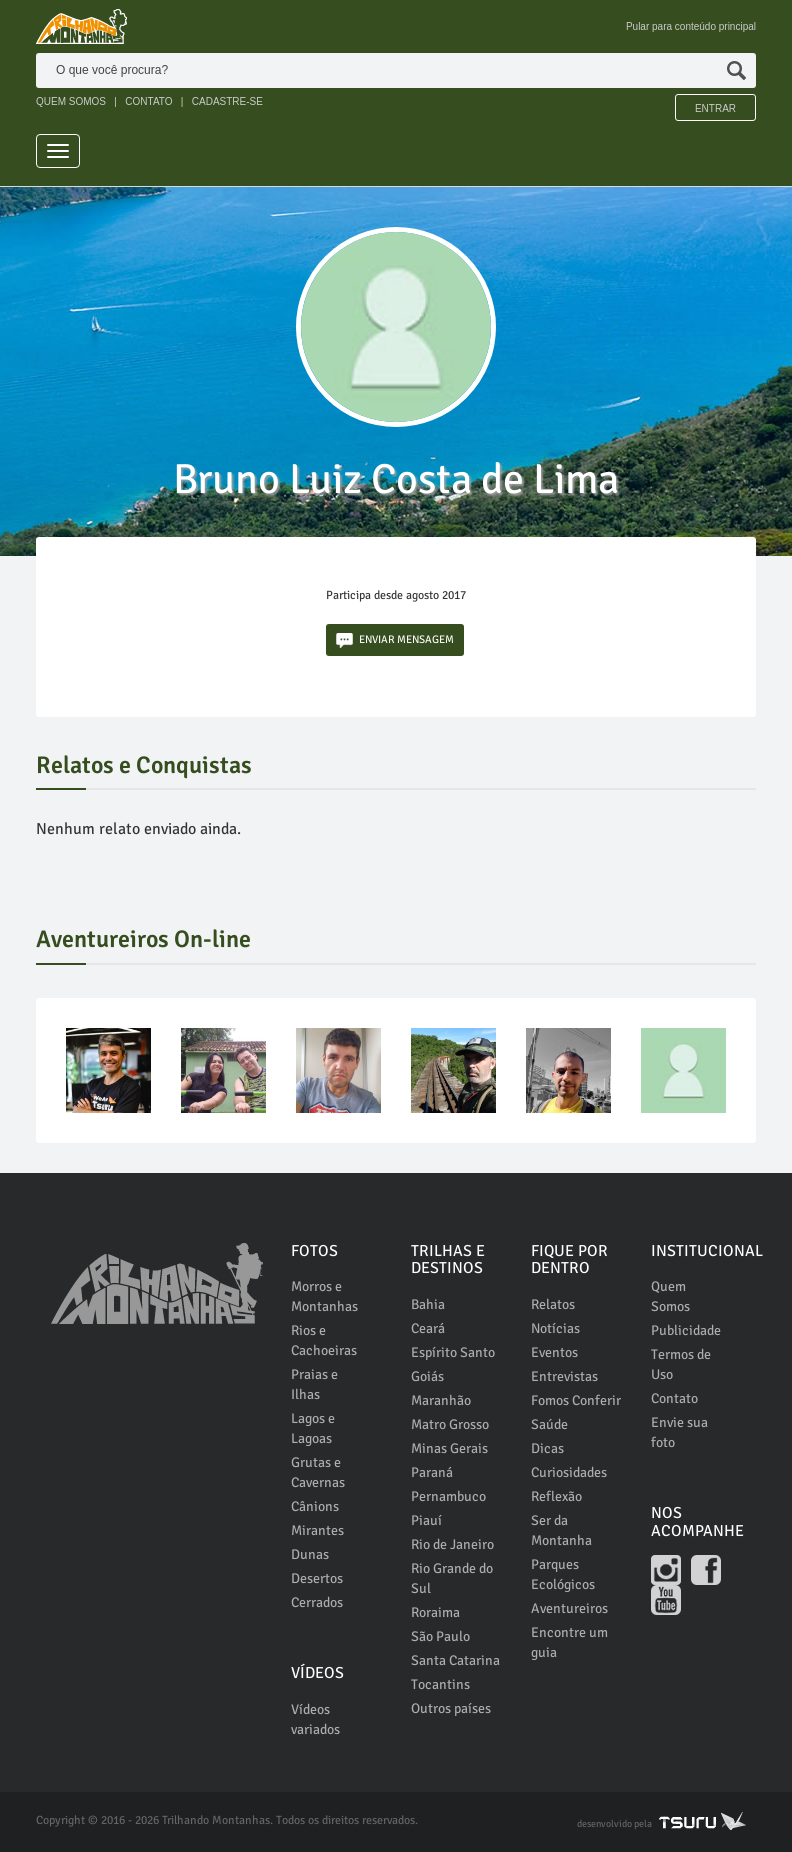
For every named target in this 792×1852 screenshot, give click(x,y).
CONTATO (148, 101)
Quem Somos (670, 1296)
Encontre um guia (569, 1642)
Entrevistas (564, 1376)
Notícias (555, 1328)
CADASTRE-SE (227, 101)
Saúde (549, 1424)
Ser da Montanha (561, 1530)
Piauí (426, 1520)
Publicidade (686, 1330)
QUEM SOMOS (71, 101)
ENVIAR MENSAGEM (395, 640)
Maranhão (441, 1400)
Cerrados (317, 1602)
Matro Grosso (450, 1424)
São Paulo (440, 1636)
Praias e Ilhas (314, 1384)
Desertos (317, 1578)
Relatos (553, 1304)
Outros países (451, 1708)
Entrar (715, 108)
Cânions (315, 1506)
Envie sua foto (679, 1432)
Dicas (547, 1448)
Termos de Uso (681, 1364)
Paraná (432, 1472)
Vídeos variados (315, 1719)
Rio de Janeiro (452, 1544)
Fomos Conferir (576, 1400)
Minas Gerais (449, 1448)
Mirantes (317, 1530)
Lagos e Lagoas (313, 1428)
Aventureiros (569, 1608)
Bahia (428, 1304)
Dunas (310, 1554)
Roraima (435, 1612)
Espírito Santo (453, 1352)
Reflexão (556, 1496)
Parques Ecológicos (563, 1574)
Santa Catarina (455, 1660)
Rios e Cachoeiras (324, 1340)
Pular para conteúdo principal (691, 26)
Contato (674, 1398)
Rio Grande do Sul (452, 1578)
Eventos (554, 1352)
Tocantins (440, 1684)
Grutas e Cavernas (318, 1472)
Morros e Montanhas (324, 1296)
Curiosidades (569, 1472)
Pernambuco (448, 1496)
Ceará (428, 1328)
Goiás (427, 1376)
